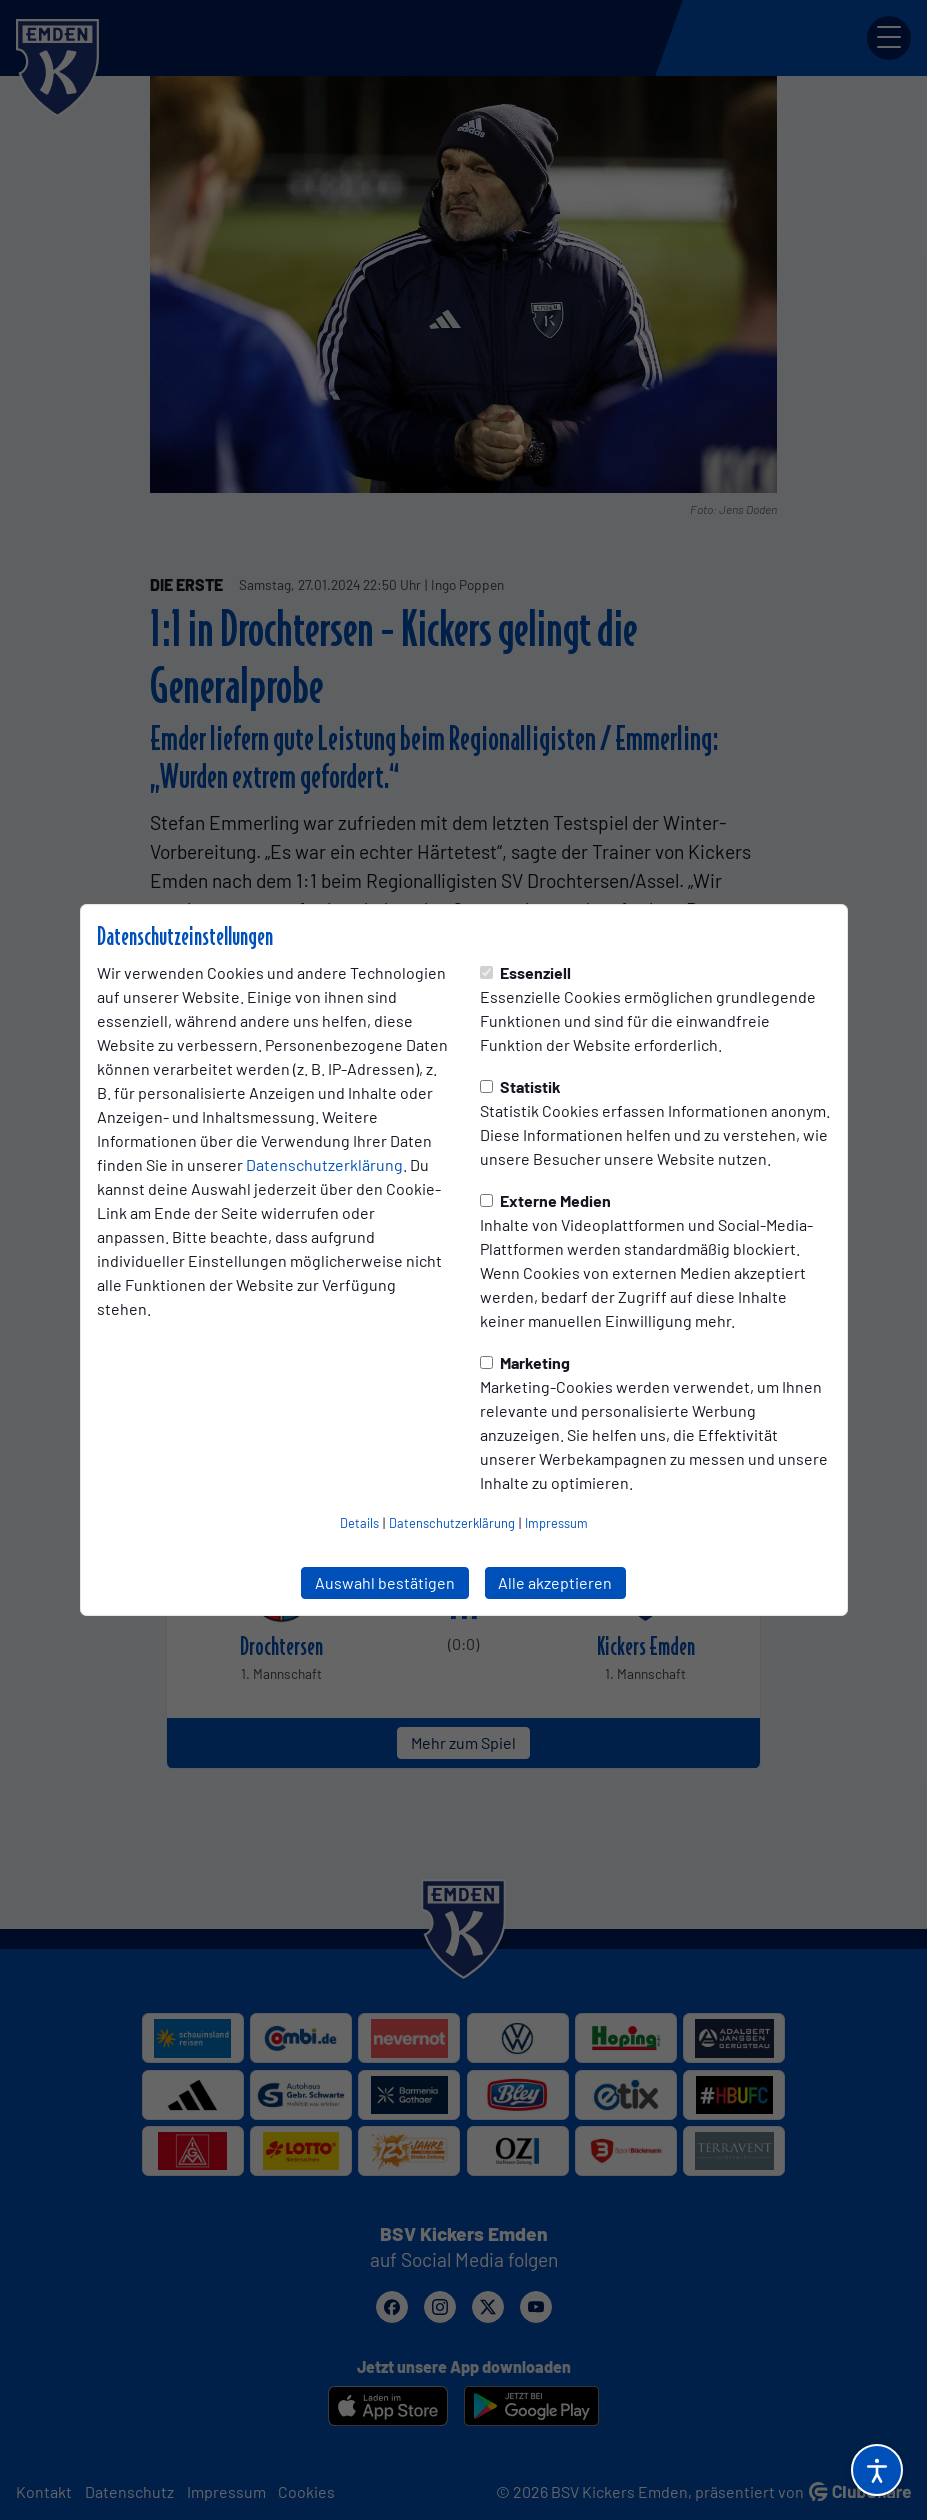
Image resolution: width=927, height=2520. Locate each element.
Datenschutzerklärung (324, 1164)
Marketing (525, 1362)
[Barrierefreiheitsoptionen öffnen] (877, 2470)
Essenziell (525, 972)
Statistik (520, 1086)
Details (359, 1523)
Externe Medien (545, 1200)
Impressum (556, 1523)
